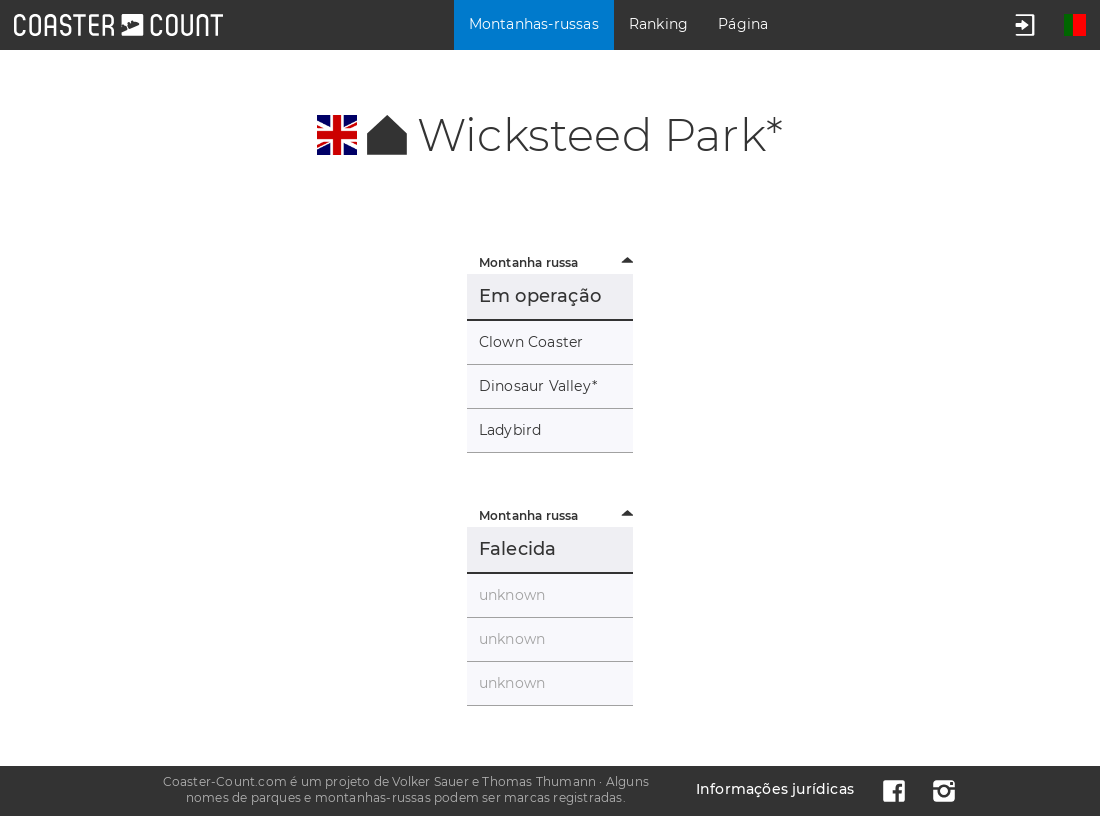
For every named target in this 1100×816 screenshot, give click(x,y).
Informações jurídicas (775, 789)
